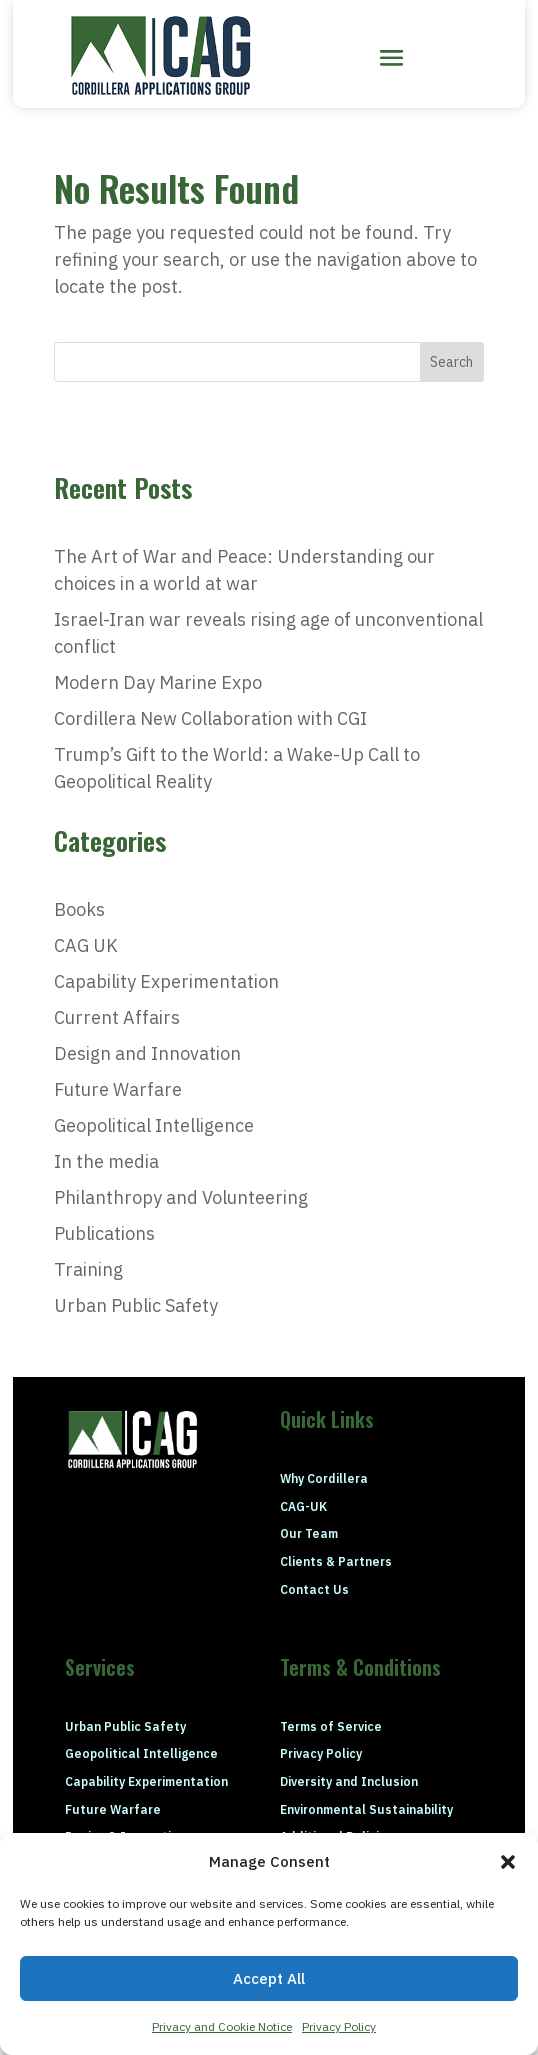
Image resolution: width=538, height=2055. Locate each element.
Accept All (269, 1978)
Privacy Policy (339, 2026)
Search (451, 362)
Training (88, 1269)
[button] (508, 1862)
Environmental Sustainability (366, 1809)
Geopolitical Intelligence (154, 1125)
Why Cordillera (324, 1478)
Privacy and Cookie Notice (222, 2026)
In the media (106, 1161)
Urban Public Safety (136, 1305)
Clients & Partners (336, 1561)
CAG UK (86, 945)
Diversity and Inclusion (349, 1781)
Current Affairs (117, 1017)
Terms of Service (331, 1726)
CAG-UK (303, 1506)
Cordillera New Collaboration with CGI (210, 718)
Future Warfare (118, 1089)
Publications (104, 1233)
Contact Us (314, 1589)
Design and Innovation (147, 1053)
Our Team (309, 1533)
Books (79, 909)
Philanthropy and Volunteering (181, 1197)
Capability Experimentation (166, 981)
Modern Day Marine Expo (158, 682)
